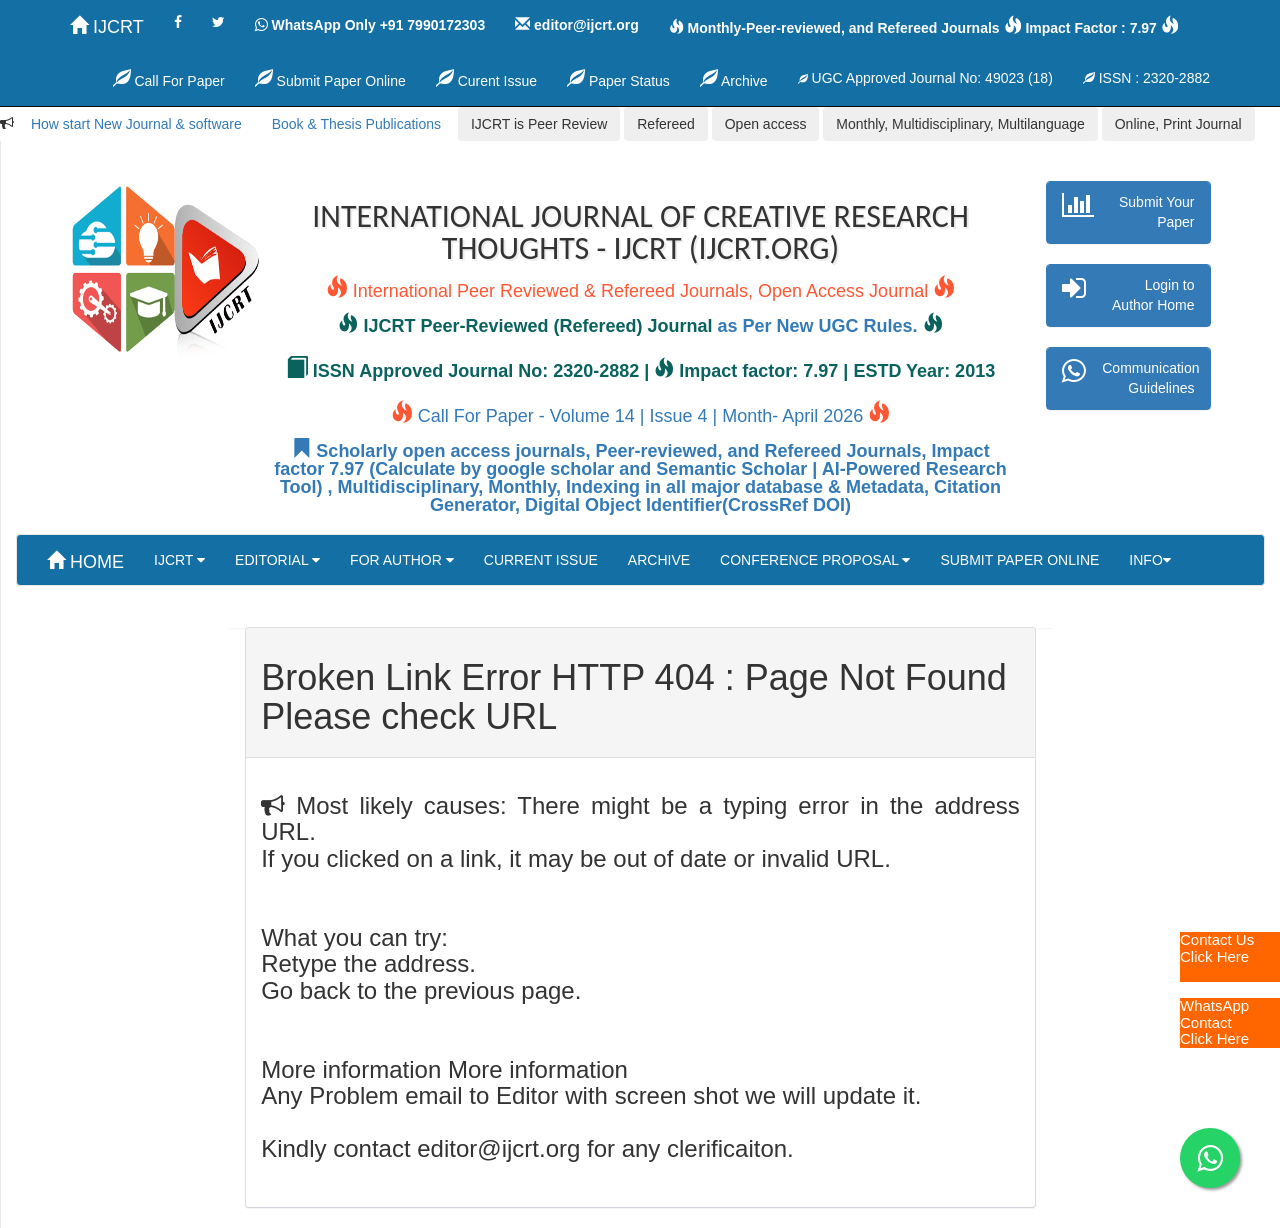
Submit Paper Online (330, 79)
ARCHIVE (659, 560)
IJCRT (107, 26)
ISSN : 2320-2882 (1146, 78)
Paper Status (618, 79)
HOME (85, 561)
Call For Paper (169, 79)
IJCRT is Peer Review (539, 124)
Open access (766, 124)
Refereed (666, 124)
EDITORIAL (277, 560)
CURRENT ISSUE (541, 560)
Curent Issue (486, 79)
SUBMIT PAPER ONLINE (1019, 560)
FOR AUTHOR (402, 560)
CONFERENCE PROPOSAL (815, 560)
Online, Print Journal (1178, 124)
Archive (734, 79)
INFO (1149, 560)
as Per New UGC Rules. (818, 326)
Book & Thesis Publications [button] (356, 124)
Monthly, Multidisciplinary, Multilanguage (960, 124)
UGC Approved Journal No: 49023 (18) (925, 78)
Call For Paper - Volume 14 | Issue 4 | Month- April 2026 (641, 416)
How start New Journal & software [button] (136, 124)
